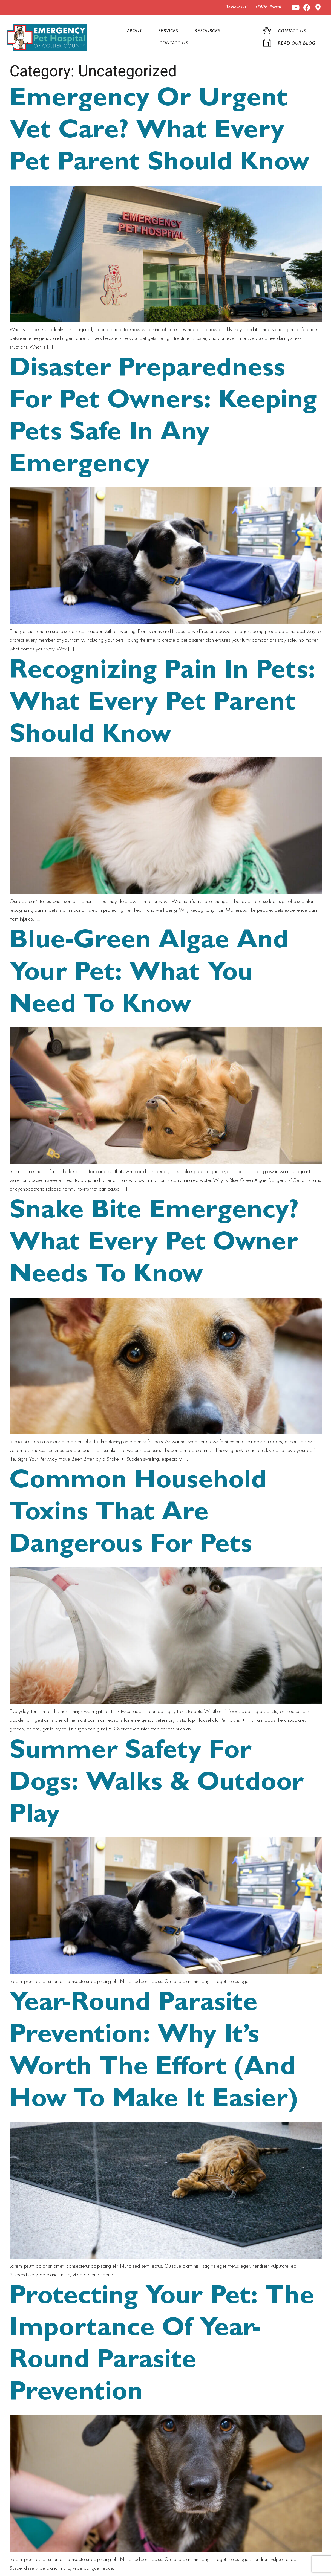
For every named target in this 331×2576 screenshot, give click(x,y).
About (134, 31)
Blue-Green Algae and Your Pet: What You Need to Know (149, 975)
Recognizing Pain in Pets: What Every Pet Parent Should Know (162, 705)
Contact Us (174, 43)
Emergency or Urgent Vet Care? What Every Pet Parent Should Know (159, 133)
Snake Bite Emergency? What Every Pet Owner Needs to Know (154, 1245)
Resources (207, 31)
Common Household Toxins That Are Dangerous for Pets (138, 1515)
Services (168, 31)
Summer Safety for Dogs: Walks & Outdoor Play (157, 1785)
